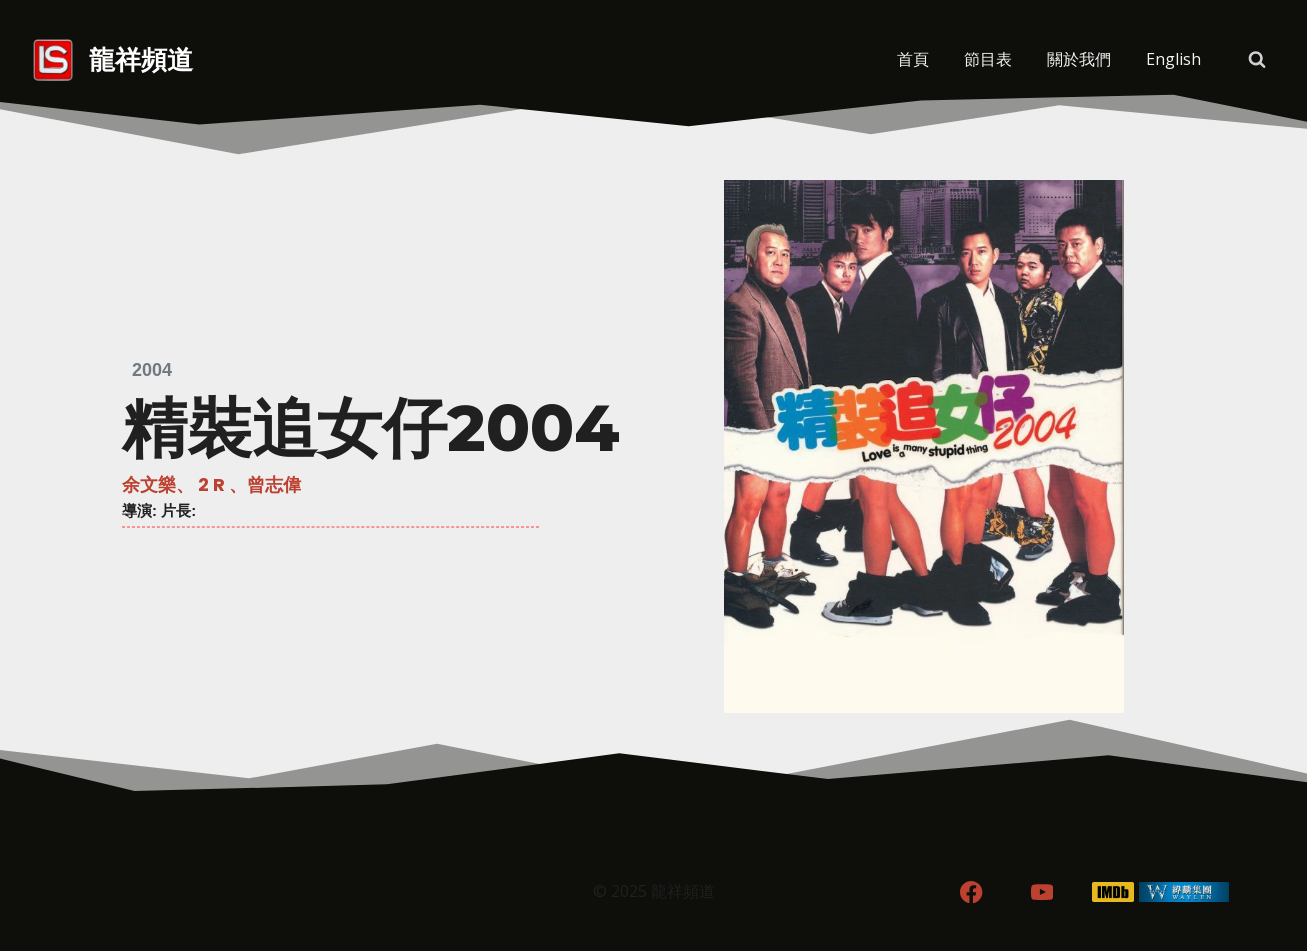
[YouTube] (1042, 892)
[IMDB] (1112, 892)
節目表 (988, 59)
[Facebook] (971, 892)
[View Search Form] (1257, 60)
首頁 (913, 59)
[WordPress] (1183, 892)
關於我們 (1079, 59)
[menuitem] (1174, 60)
